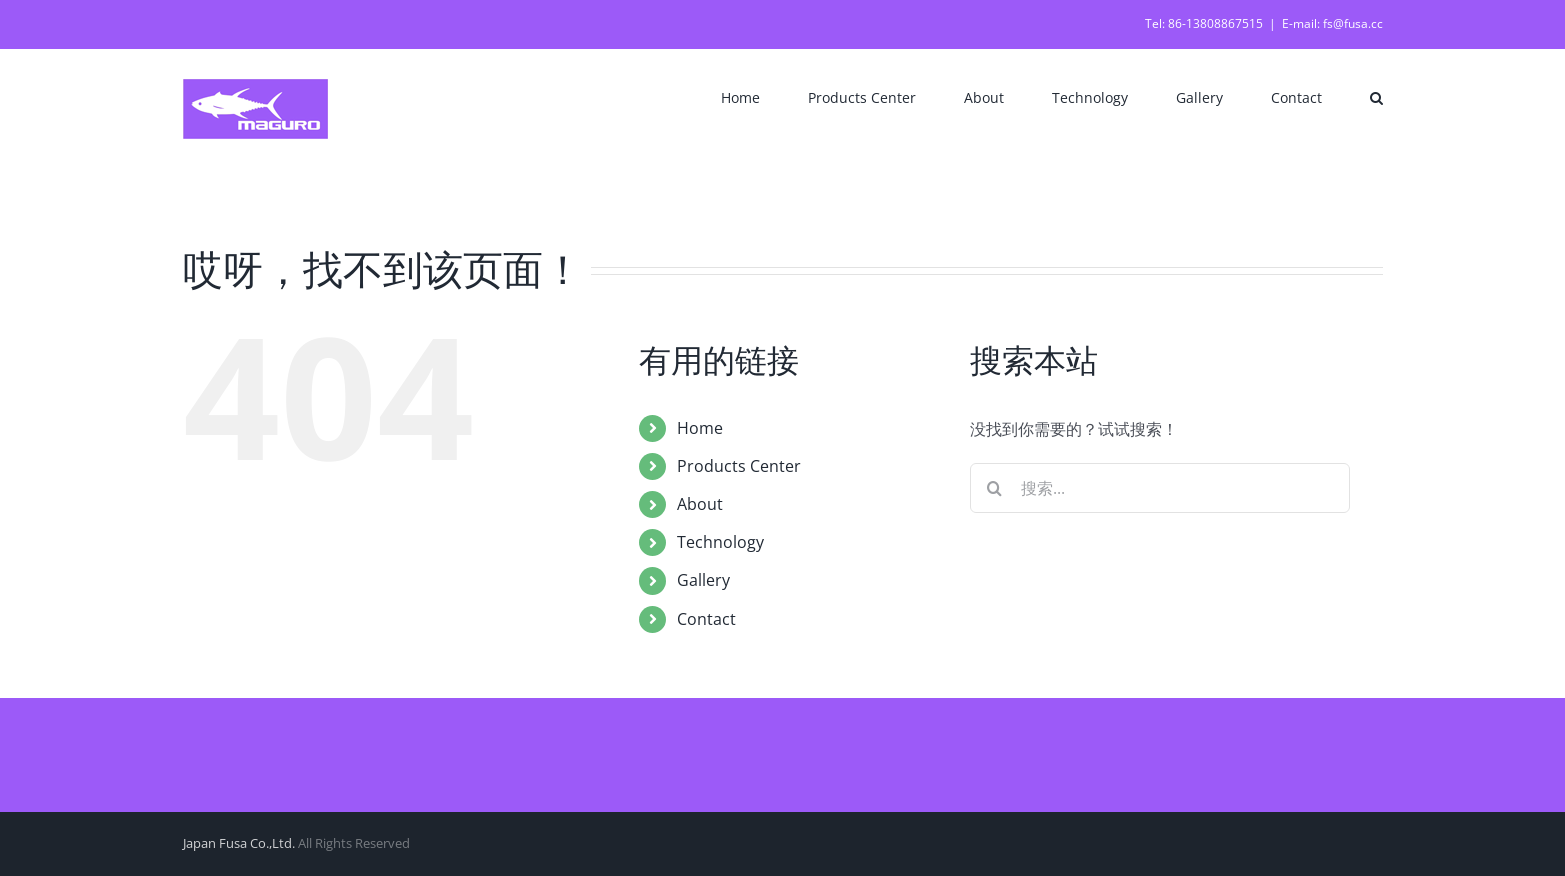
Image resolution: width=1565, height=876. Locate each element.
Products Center (739, 466)
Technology (720, 542)
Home (700, 428)
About (700, 504)
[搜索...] (1160, 488)
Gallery (703, 580)
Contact (706, 619)
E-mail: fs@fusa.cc (1332, 23)
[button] (1376, 96)
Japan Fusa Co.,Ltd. (239, 843)
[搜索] (995, 488)
